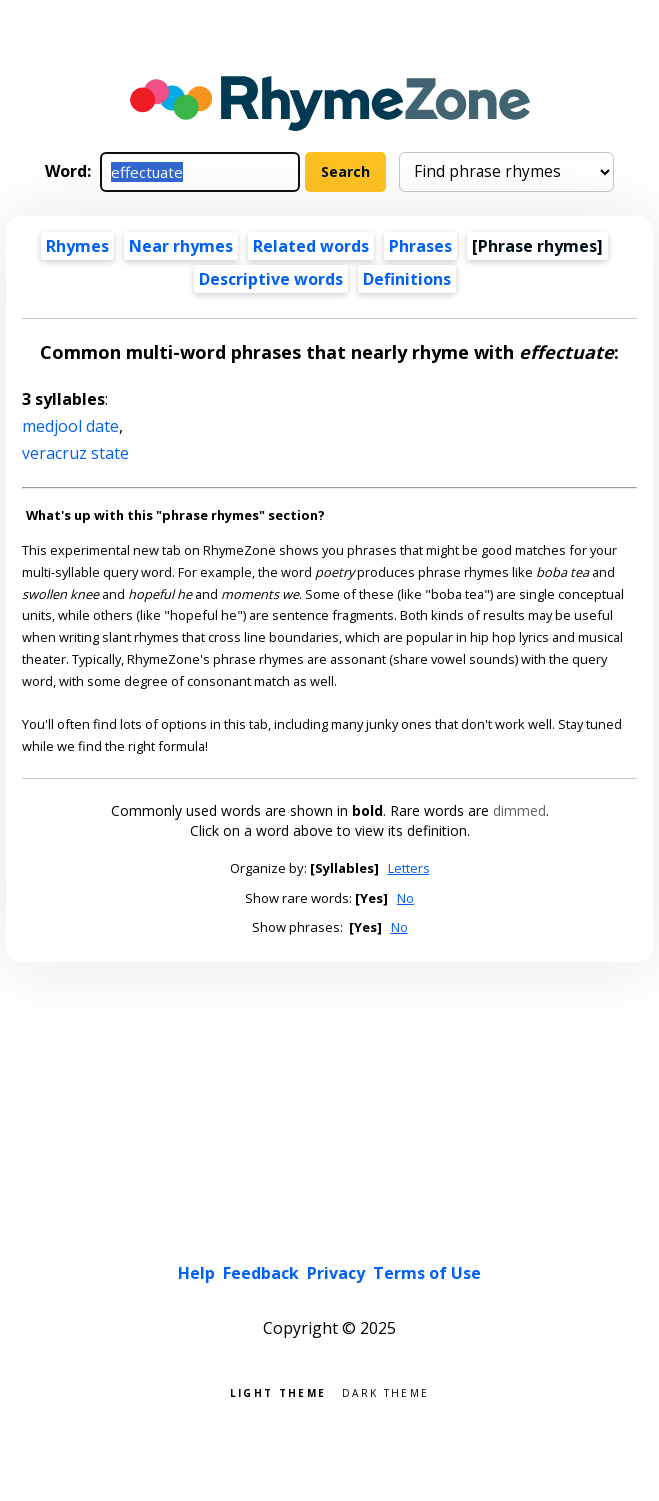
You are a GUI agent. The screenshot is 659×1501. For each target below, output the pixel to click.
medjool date (70, 426)
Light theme (278, 1391)
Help (196, 1273)
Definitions (407, 279)
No (405, 898)
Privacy (336, 1273)
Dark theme (385, 1391)
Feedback (261, 1273)
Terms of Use (427, 1273)
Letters (409, 868)
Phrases (420, 246)
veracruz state (75, 453)
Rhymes (77, 246)
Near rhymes (181, 246)
